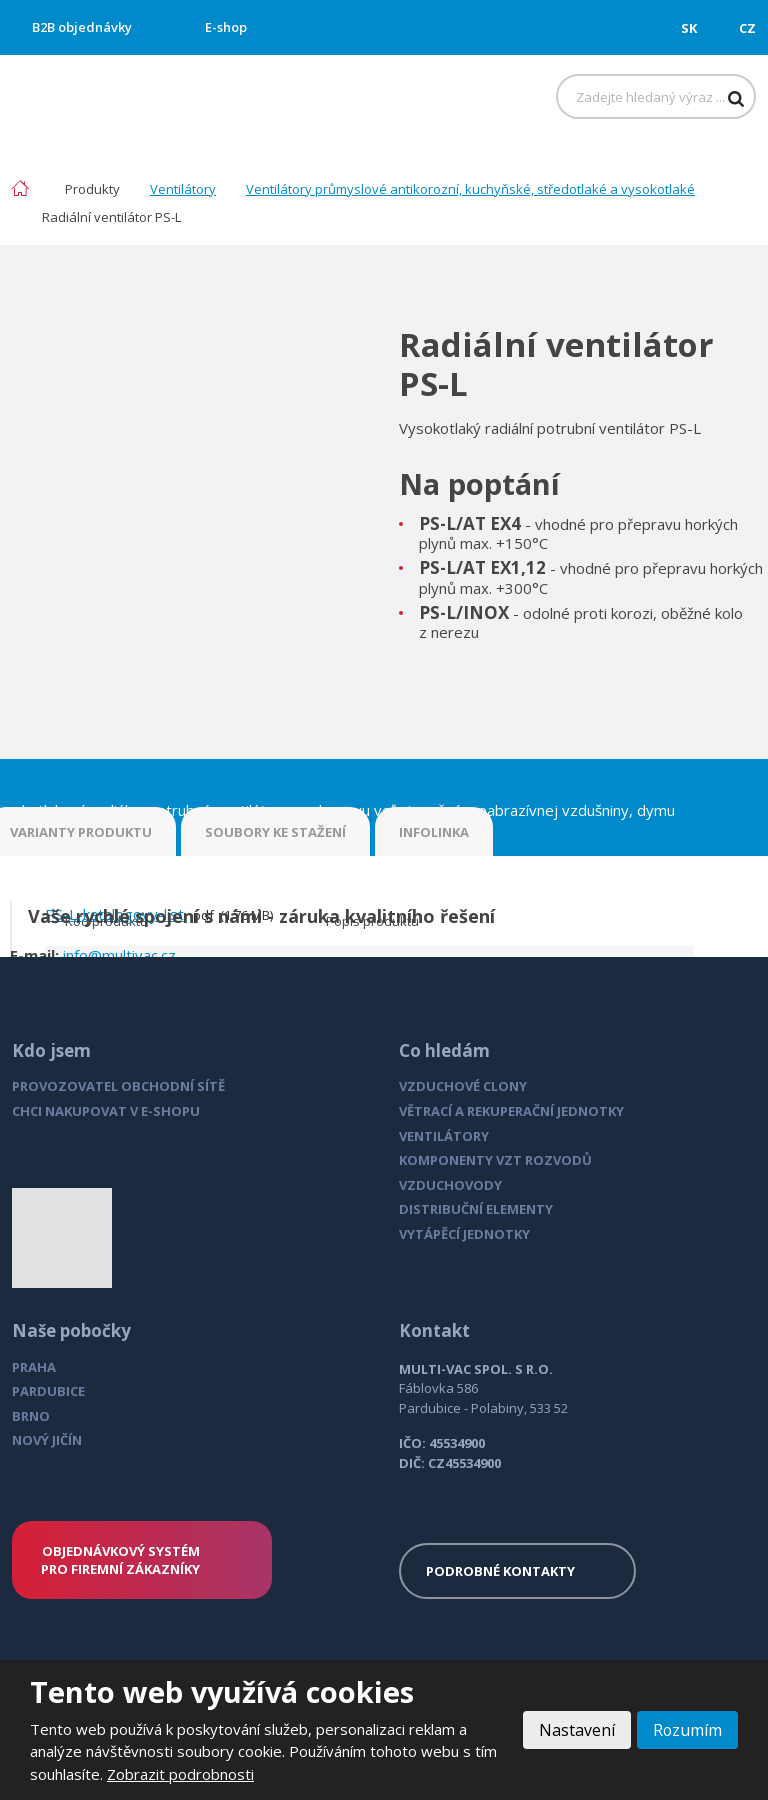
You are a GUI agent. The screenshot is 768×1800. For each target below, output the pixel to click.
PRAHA (34, 1367)
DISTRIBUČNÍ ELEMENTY (476, 1209)
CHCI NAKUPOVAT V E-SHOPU (106, 1111)
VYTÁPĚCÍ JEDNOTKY (464, 1234)
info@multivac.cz (119, 955)
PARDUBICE (48, 1391)
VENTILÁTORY (444, 1136)
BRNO (31, 1416)
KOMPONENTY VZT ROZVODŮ (495, 1160)
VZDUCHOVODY (450, 1185)
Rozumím (687, 1730)
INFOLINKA (434, 832)
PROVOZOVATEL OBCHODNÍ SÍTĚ (118, 1086)
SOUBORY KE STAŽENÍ (275, 832)
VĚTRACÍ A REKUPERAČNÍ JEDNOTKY (511, 1111)
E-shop (226, 27)
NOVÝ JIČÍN (47, 1440)
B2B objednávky (82, 27)
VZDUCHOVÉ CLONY (463, 1086)
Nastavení (576, 1730)
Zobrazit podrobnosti (180, 1774)
